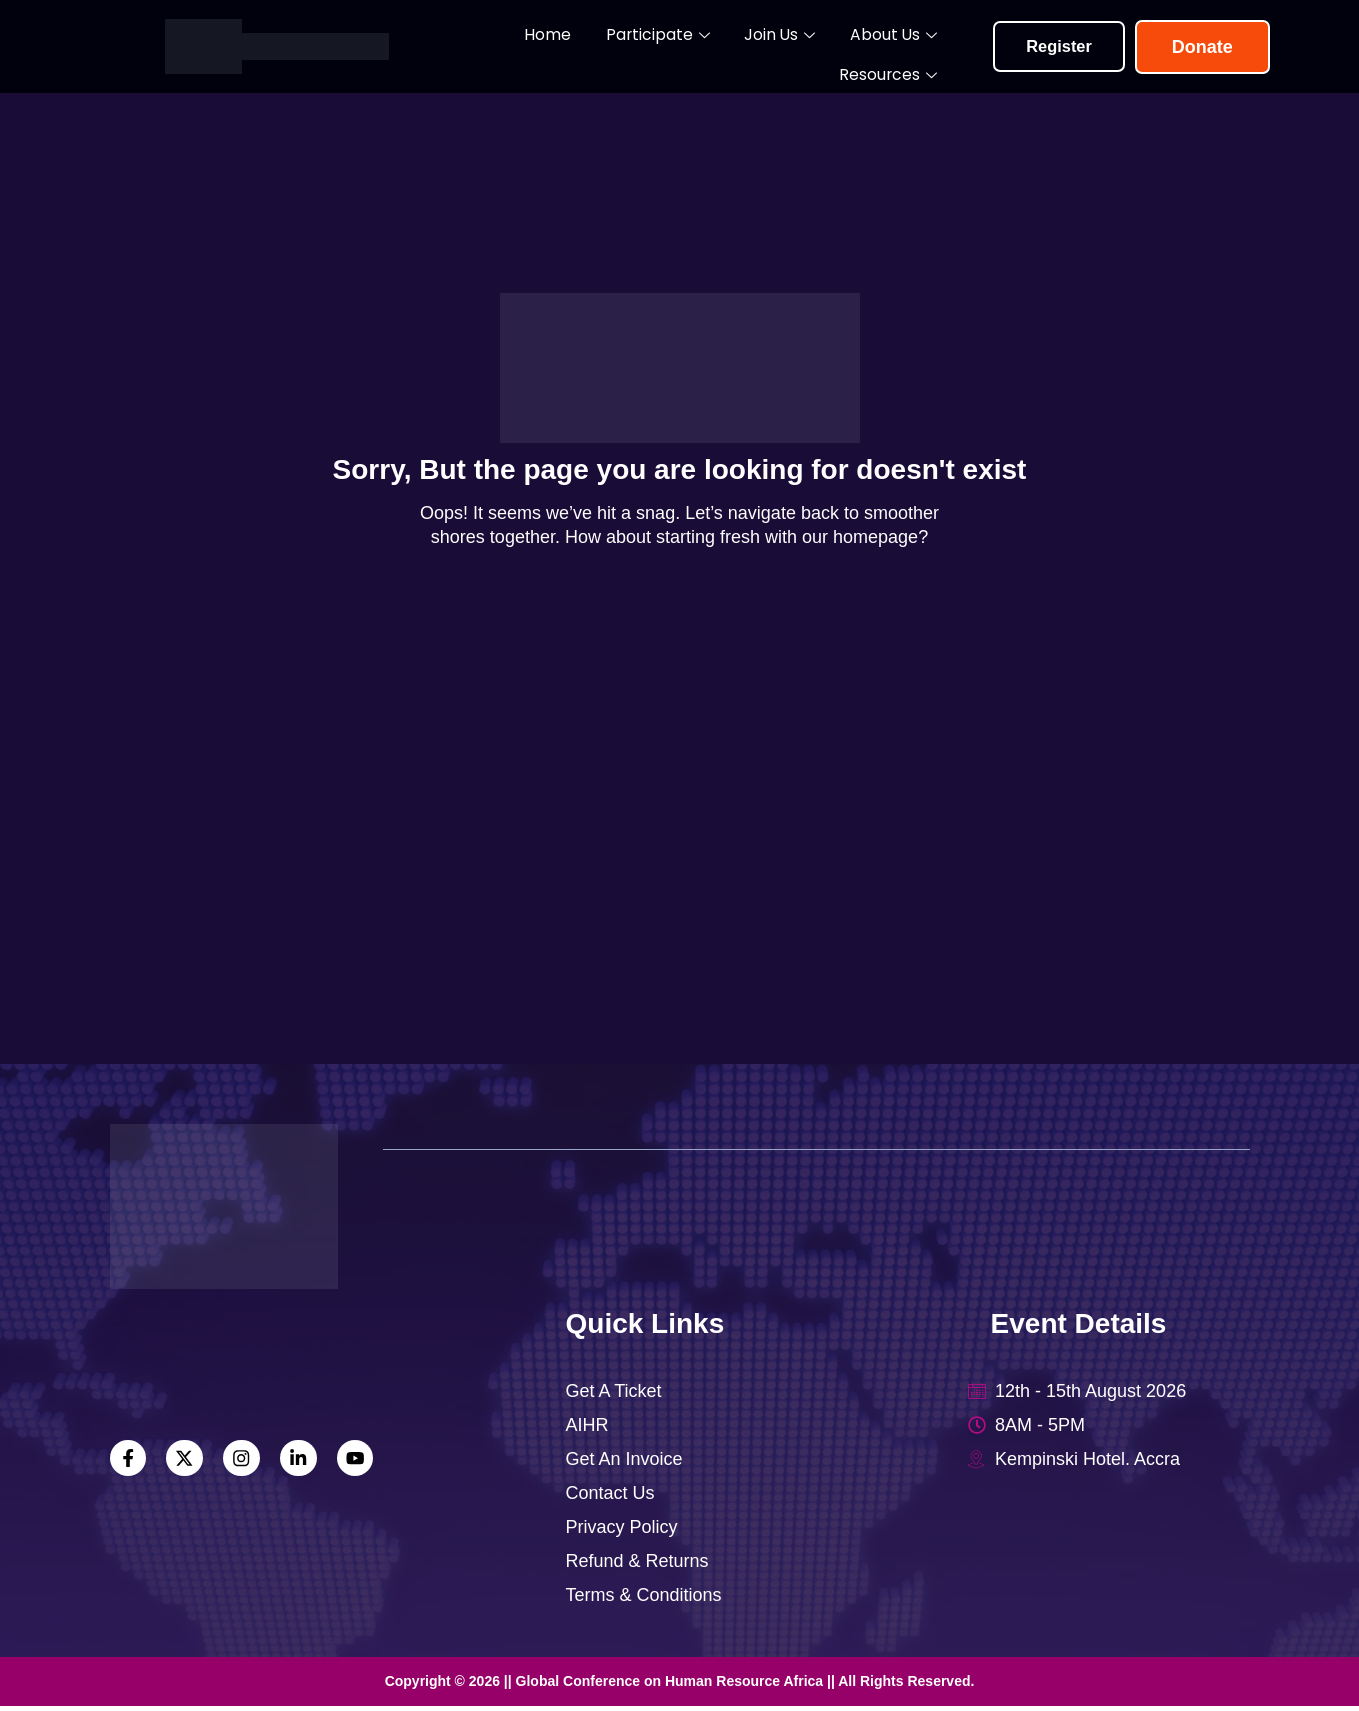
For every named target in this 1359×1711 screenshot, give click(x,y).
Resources (902, 48)
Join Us (685, 48)
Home (478, 46)
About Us (787, 48)
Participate (576, 48)
